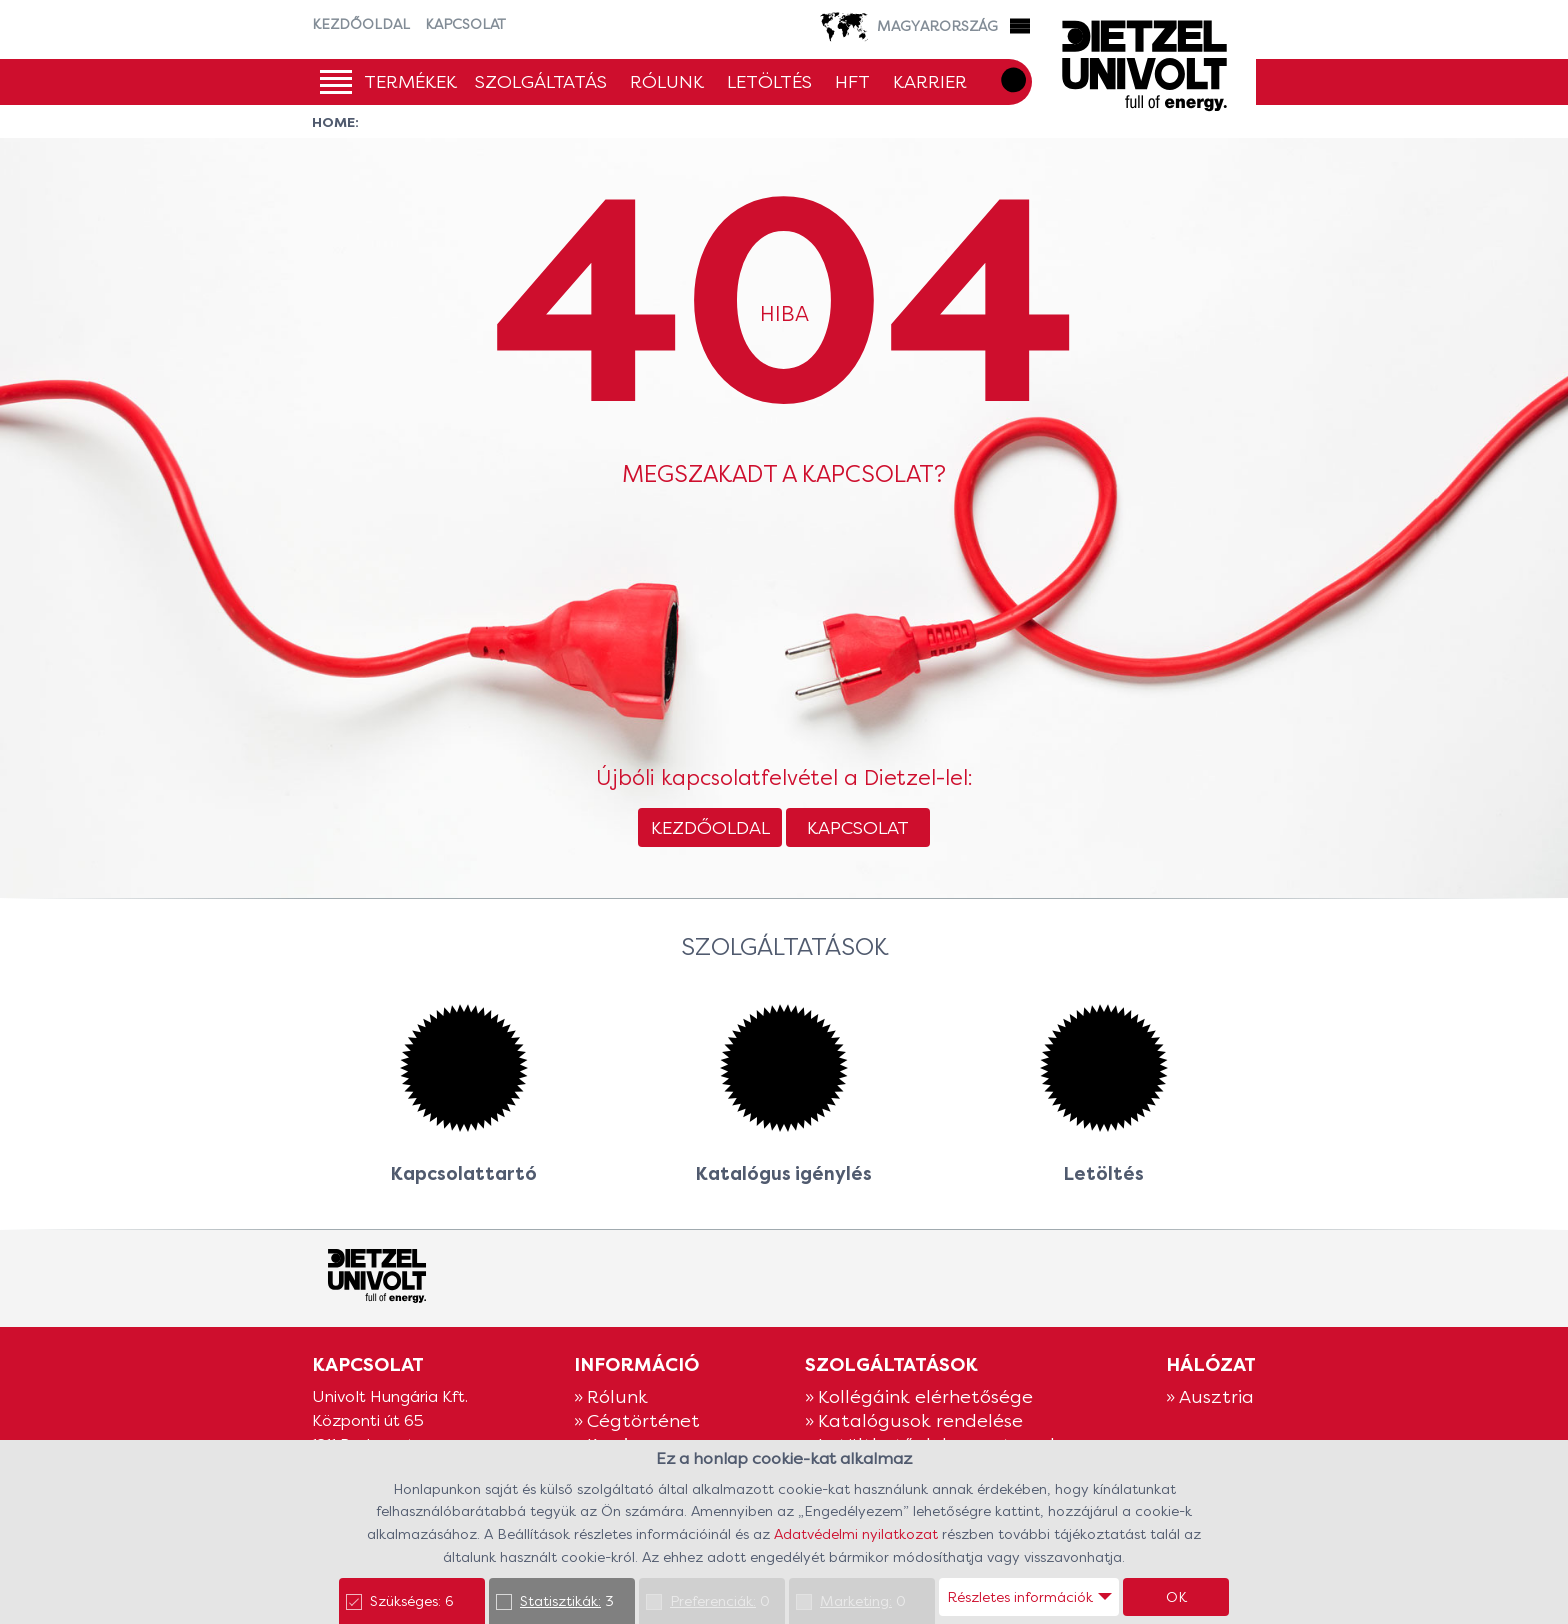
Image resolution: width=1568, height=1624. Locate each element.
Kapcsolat (465, 24)
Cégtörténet (643, 1420)
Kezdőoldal (361, 24)
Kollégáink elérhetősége (925, 1396)
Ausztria (1216, 1396)
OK (1176, 1597)
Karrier (930, 81)
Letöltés (769, 81)
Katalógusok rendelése (920, 1420)
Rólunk (667, 81)
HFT (852, 81)
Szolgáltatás (541, 81)
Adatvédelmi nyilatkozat (858, 1534)
